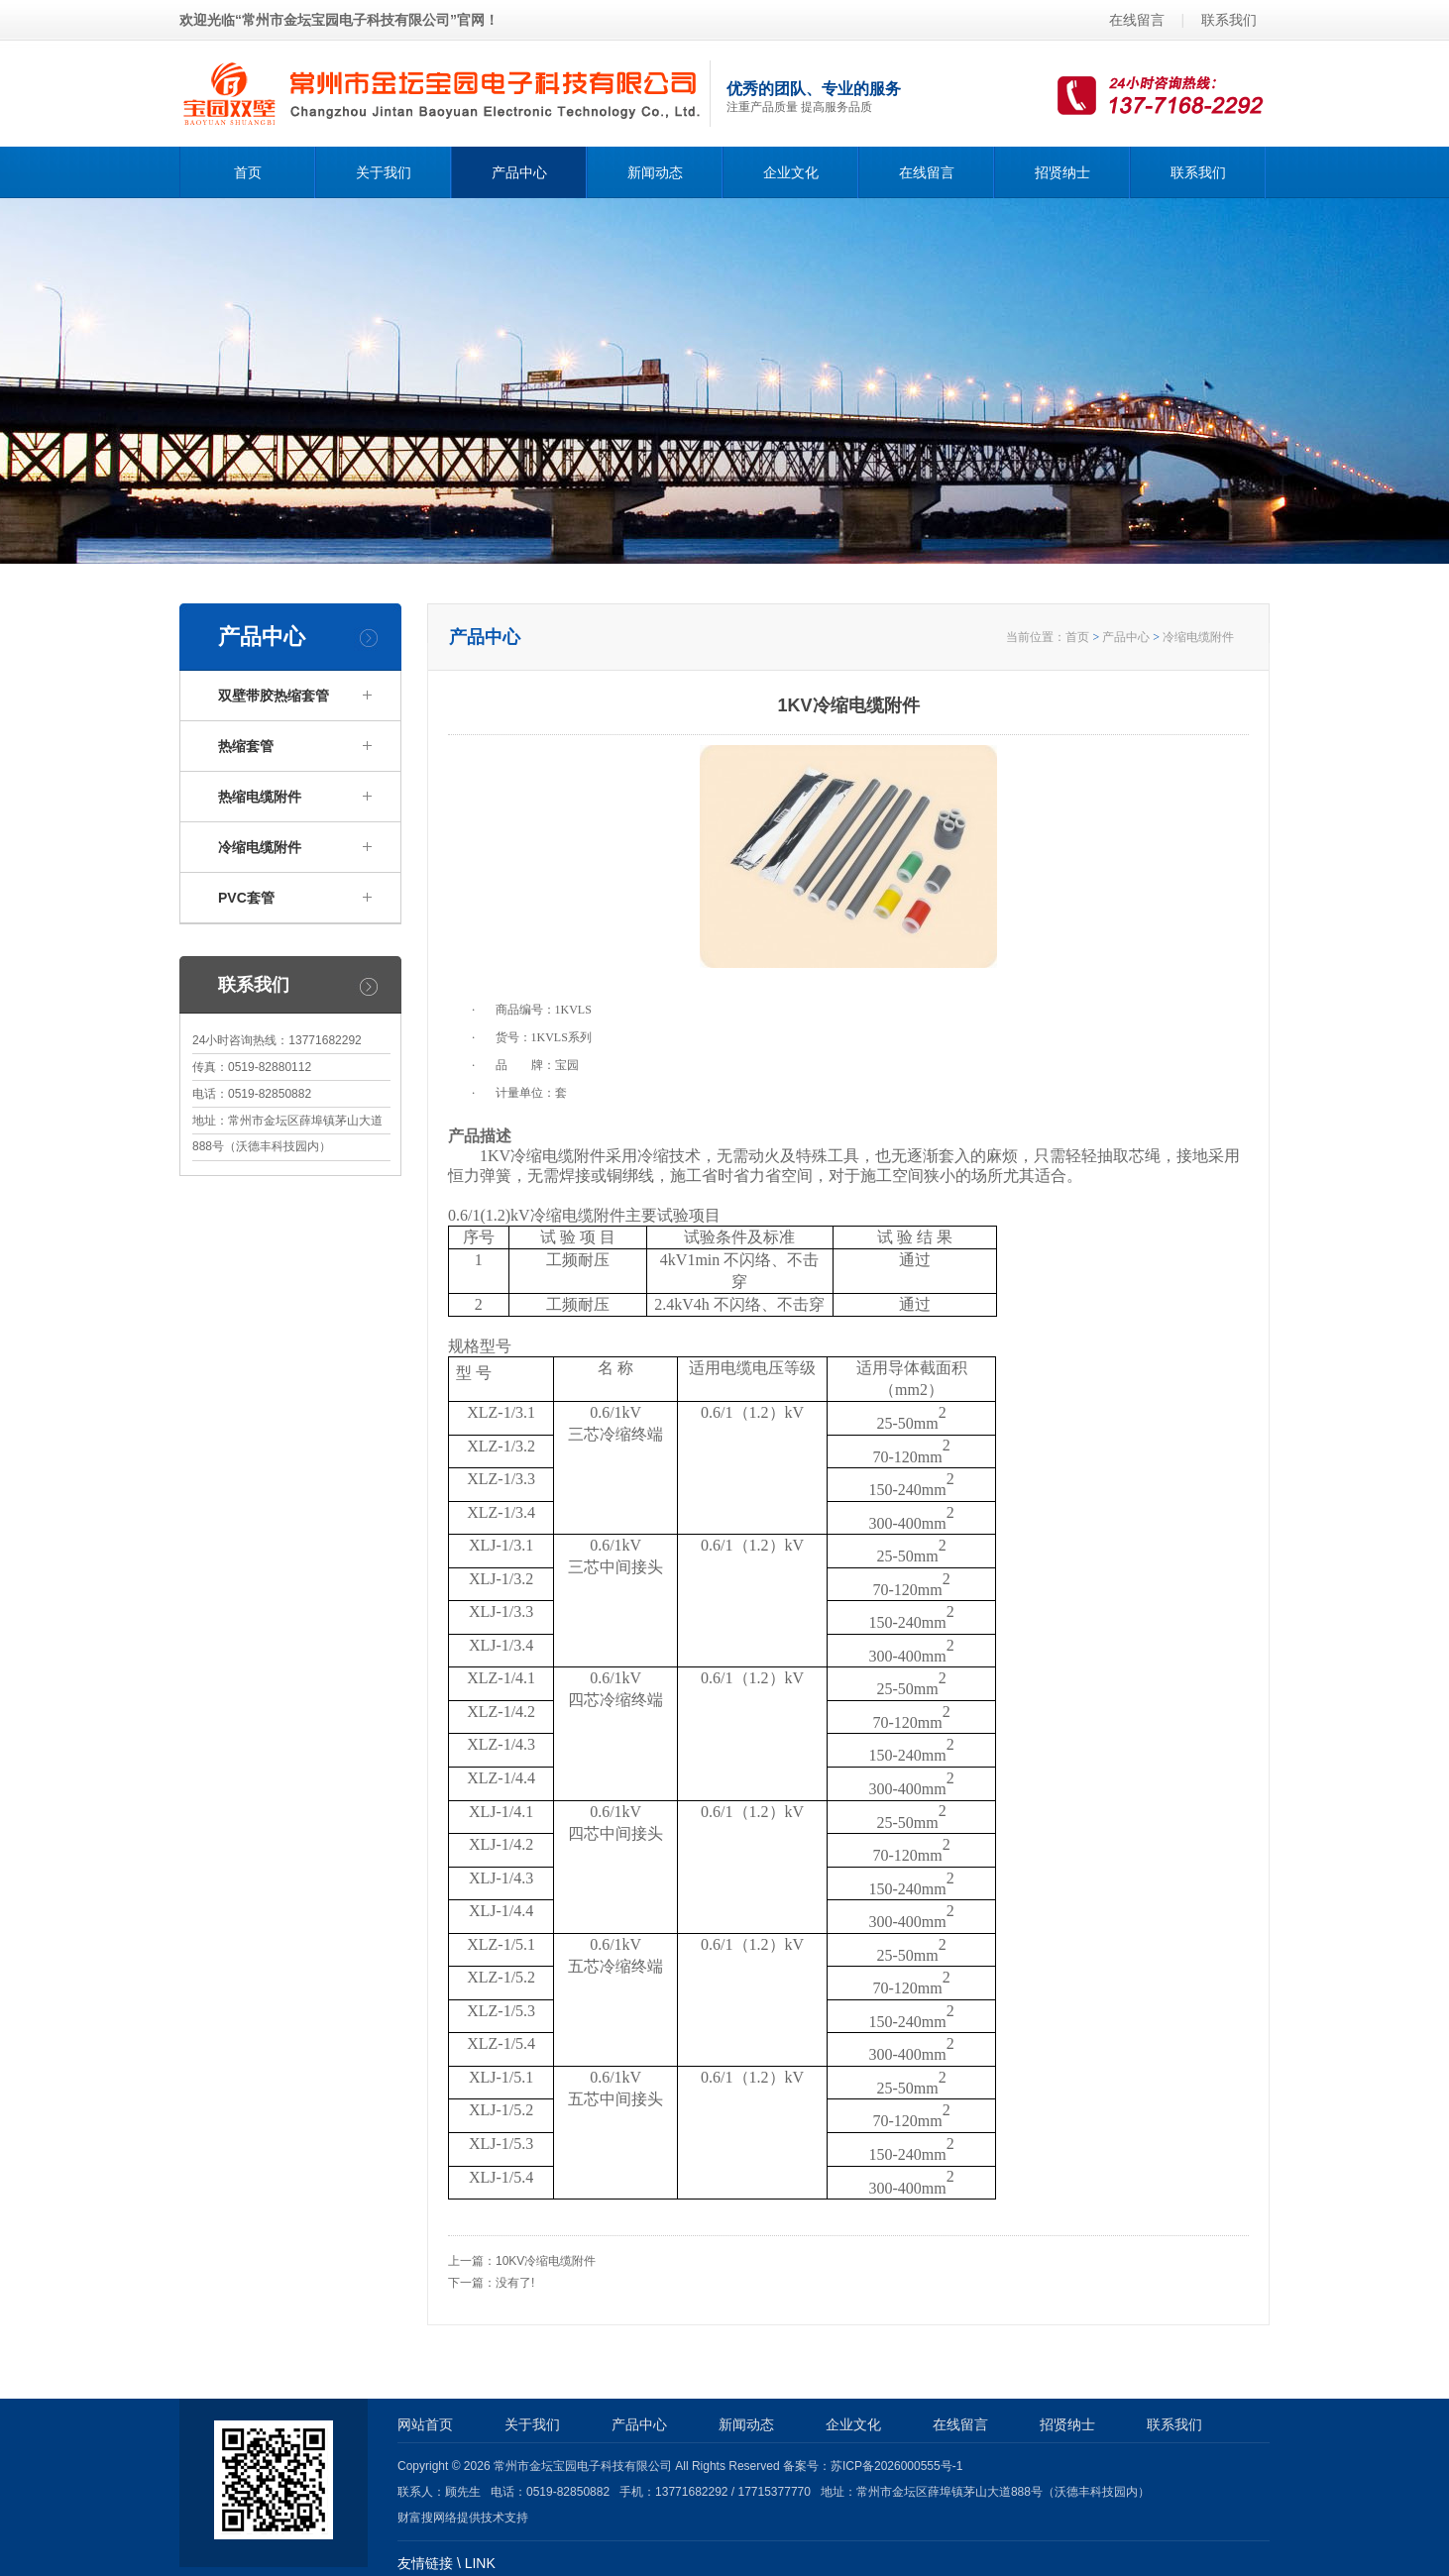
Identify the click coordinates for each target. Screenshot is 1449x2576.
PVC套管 (246, 898)
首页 (248, 172)
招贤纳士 (1062, 172)
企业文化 (791, 172)
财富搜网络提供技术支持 (462, 2517)
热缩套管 (246, 746)
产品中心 (519, 172)
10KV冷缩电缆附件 (546, 2261)
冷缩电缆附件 (1198, 637)
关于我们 (383, 172)
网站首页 (425, 2424)
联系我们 (1229, 20)
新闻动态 (655, 172)
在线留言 (1137, 20)
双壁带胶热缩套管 (273, 695)
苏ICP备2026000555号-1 (896, 2466)
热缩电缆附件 (259, 797)
